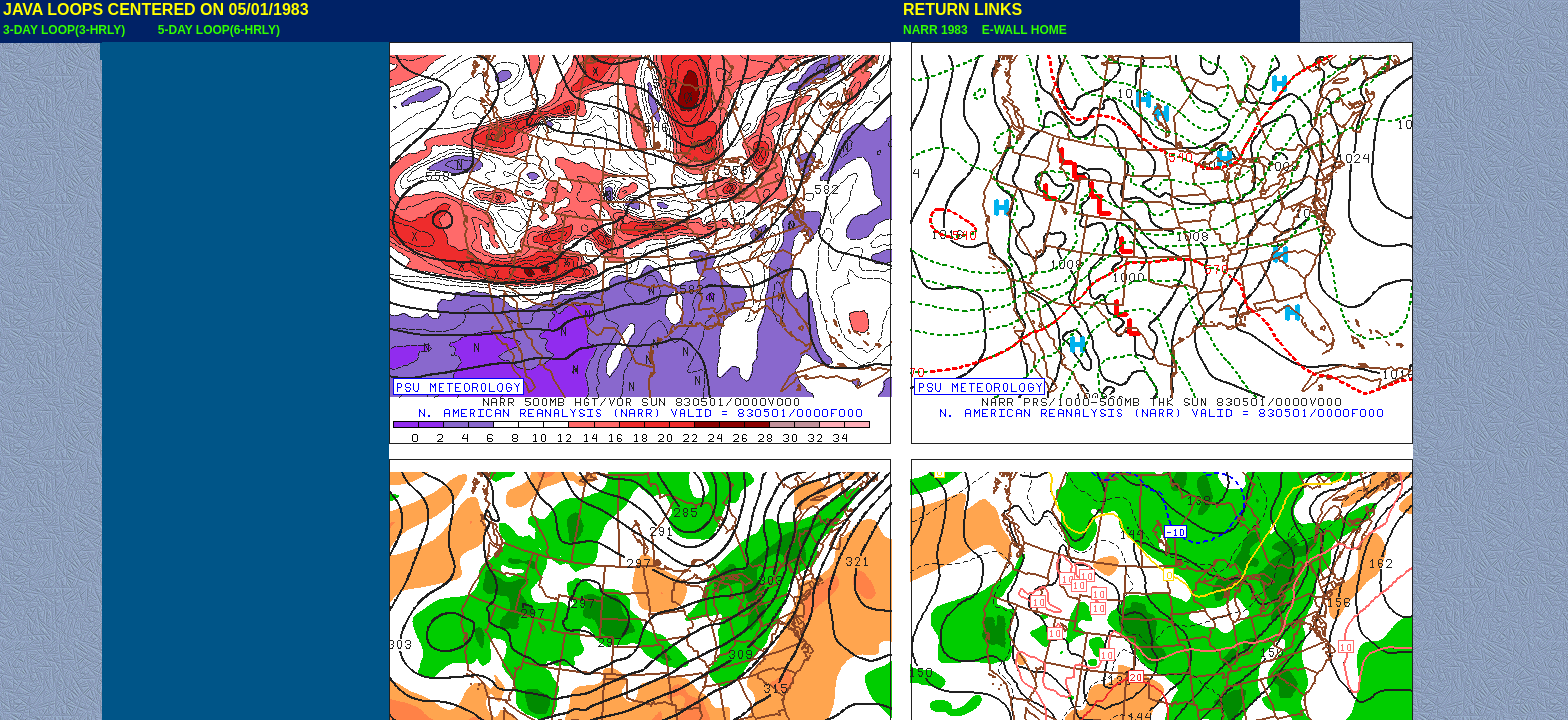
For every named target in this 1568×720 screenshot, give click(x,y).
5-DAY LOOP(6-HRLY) (219, 30)
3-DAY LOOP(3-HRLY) (64, 30)
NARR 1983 (937, 30)
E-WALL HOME (1021, 30)
